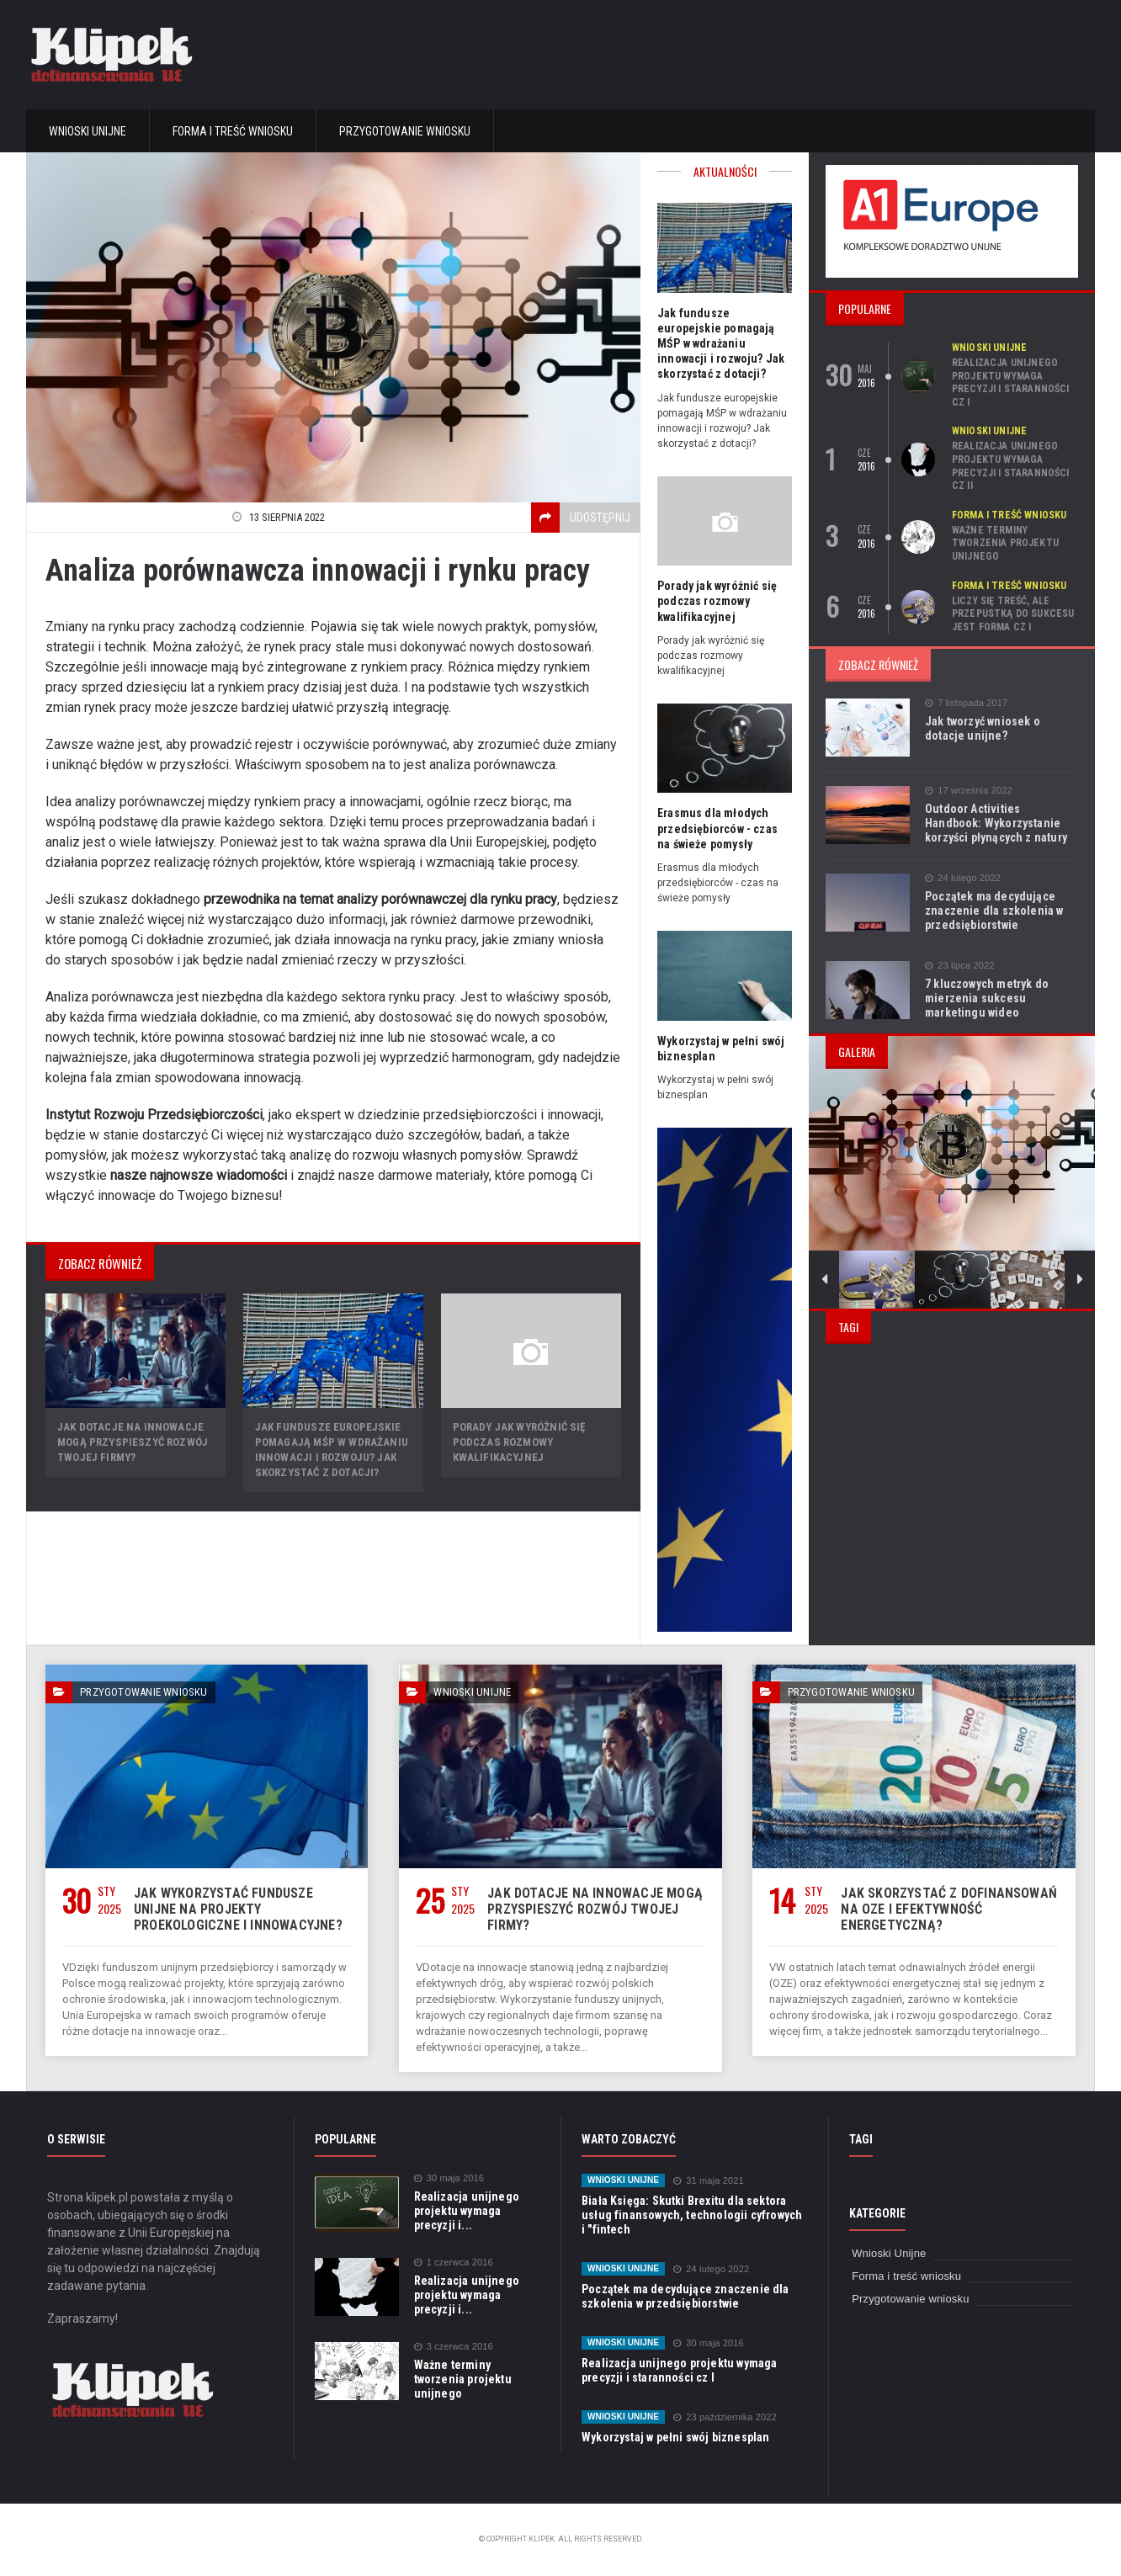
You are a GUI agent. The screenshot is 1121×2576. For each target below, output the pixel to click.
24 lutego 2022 (962, 878)
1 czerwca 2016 (452, 2262)
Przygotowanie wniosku (404, 131)
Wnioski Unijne (87, 131)
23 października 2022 (722, 2417)
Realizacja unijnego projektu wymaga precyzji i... (465, 2211)
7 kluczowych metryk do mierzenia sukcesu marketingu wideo (985, 998)
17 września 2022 (967, 790)
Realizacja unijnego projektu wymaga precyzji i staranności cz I (1009, 382)
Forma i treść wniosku (233, 131)
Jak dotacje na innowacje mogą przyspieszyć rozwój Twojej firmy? (131, 1442)
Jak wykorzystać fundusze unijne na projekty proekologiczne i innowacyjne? (242, 1909)
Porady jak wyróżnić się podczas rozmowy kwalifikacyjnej (517, 1442)
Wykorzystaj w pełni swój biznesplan (673, 2437)
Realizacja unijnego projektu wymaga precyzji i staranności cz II (1009, 465)
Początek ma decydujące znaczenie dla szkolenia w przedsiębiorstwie (992, 911)
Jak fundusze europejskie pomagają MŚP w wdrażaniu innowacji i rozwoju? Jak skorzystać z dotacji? (719, 343)
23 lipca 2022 (958, 965)
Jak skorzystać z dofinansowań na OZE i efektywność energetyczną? (945, 1909)
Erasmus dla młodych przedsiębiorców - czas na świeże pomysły (723, 828)
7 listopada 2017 (965, 703)
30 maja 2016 (448, 2178)
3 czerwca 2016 (452, 2346)
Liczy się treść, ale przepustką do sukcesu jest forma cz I (1011, 614)
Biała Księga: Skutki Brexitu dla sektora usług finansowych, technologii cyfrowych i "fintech (691, 2215)
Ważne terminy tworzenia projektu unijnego (1004, 543)
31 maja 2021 (706, 2181)
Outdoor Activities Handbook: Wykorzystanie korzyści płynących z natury (1000, 823)
